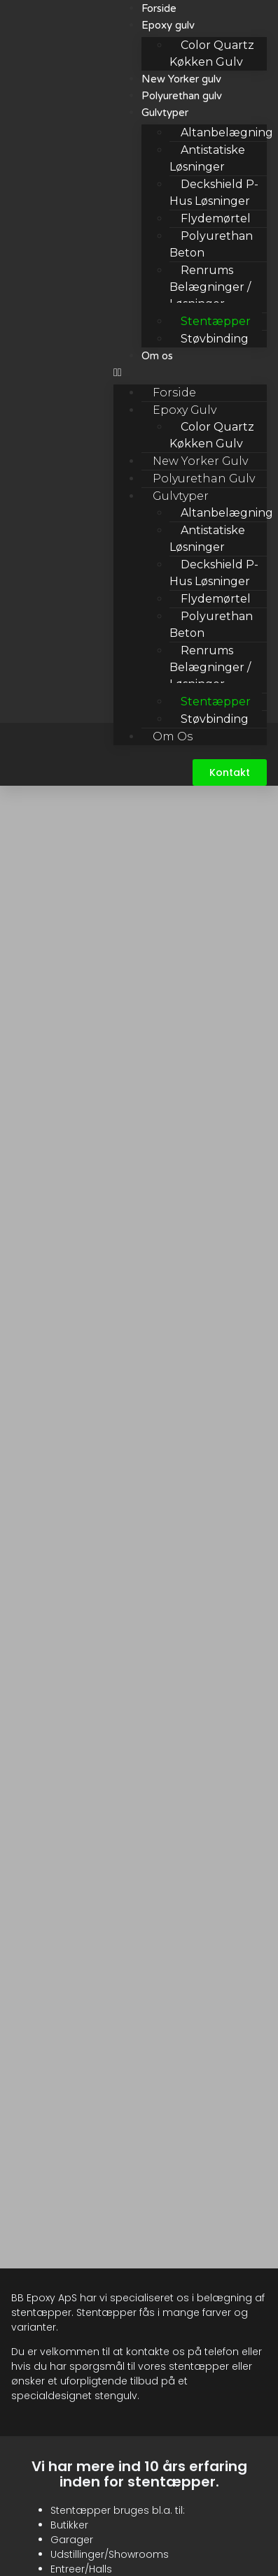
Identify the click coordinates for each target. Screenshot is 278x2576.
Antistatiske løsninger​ (207, 158)
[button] (190, 372)
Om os (157, 356)
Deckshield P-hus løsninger (213, 193)
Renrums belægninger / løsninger (210, 287)
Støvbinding (215, 338)
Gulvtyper (164, 112)
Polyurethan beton (211, 244)
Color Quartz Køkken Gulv (211, 435)
